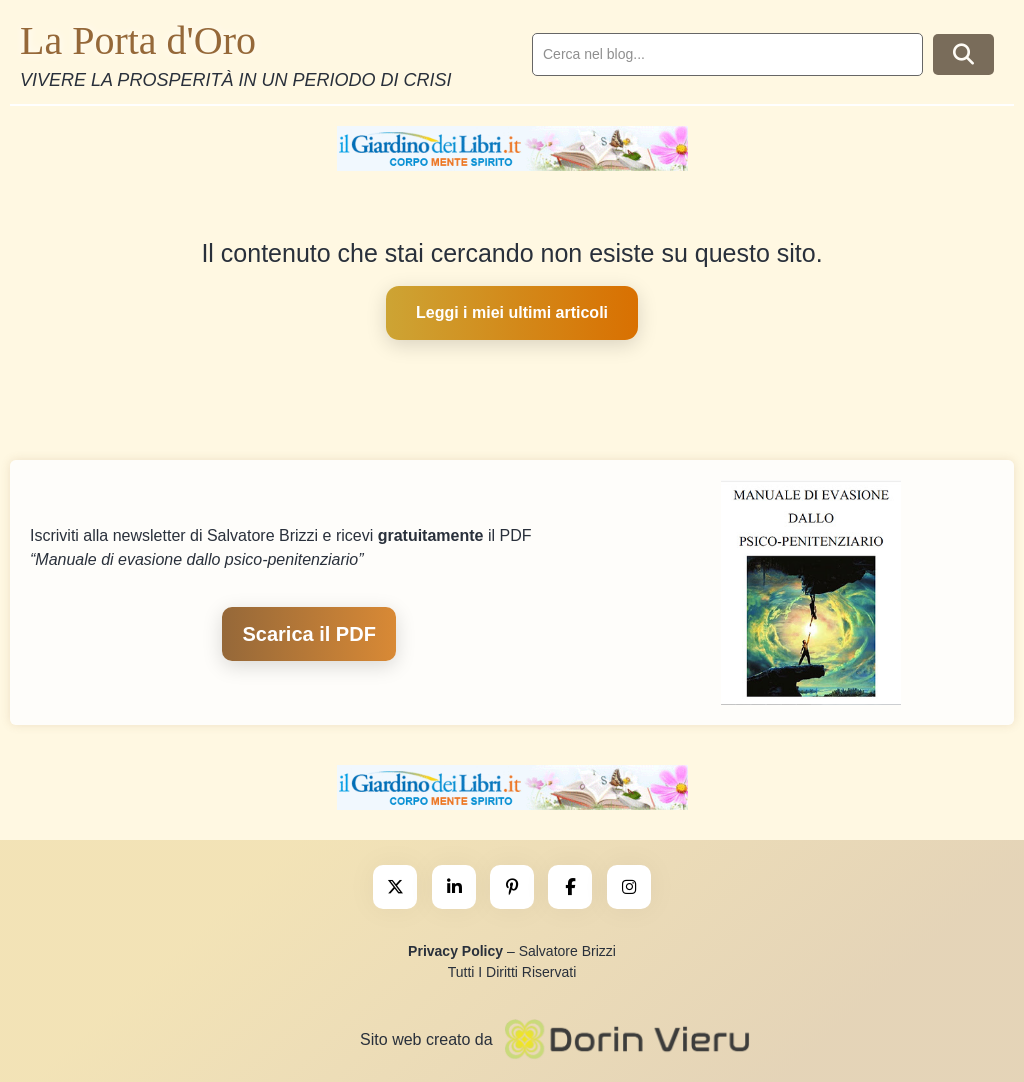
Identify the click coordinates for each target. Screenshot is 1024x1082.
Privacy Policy (455, 951)
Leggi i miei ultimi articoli (512, 312)
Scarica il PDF (308, 634)
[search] (727, 54)
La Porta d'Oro (138, 40)
